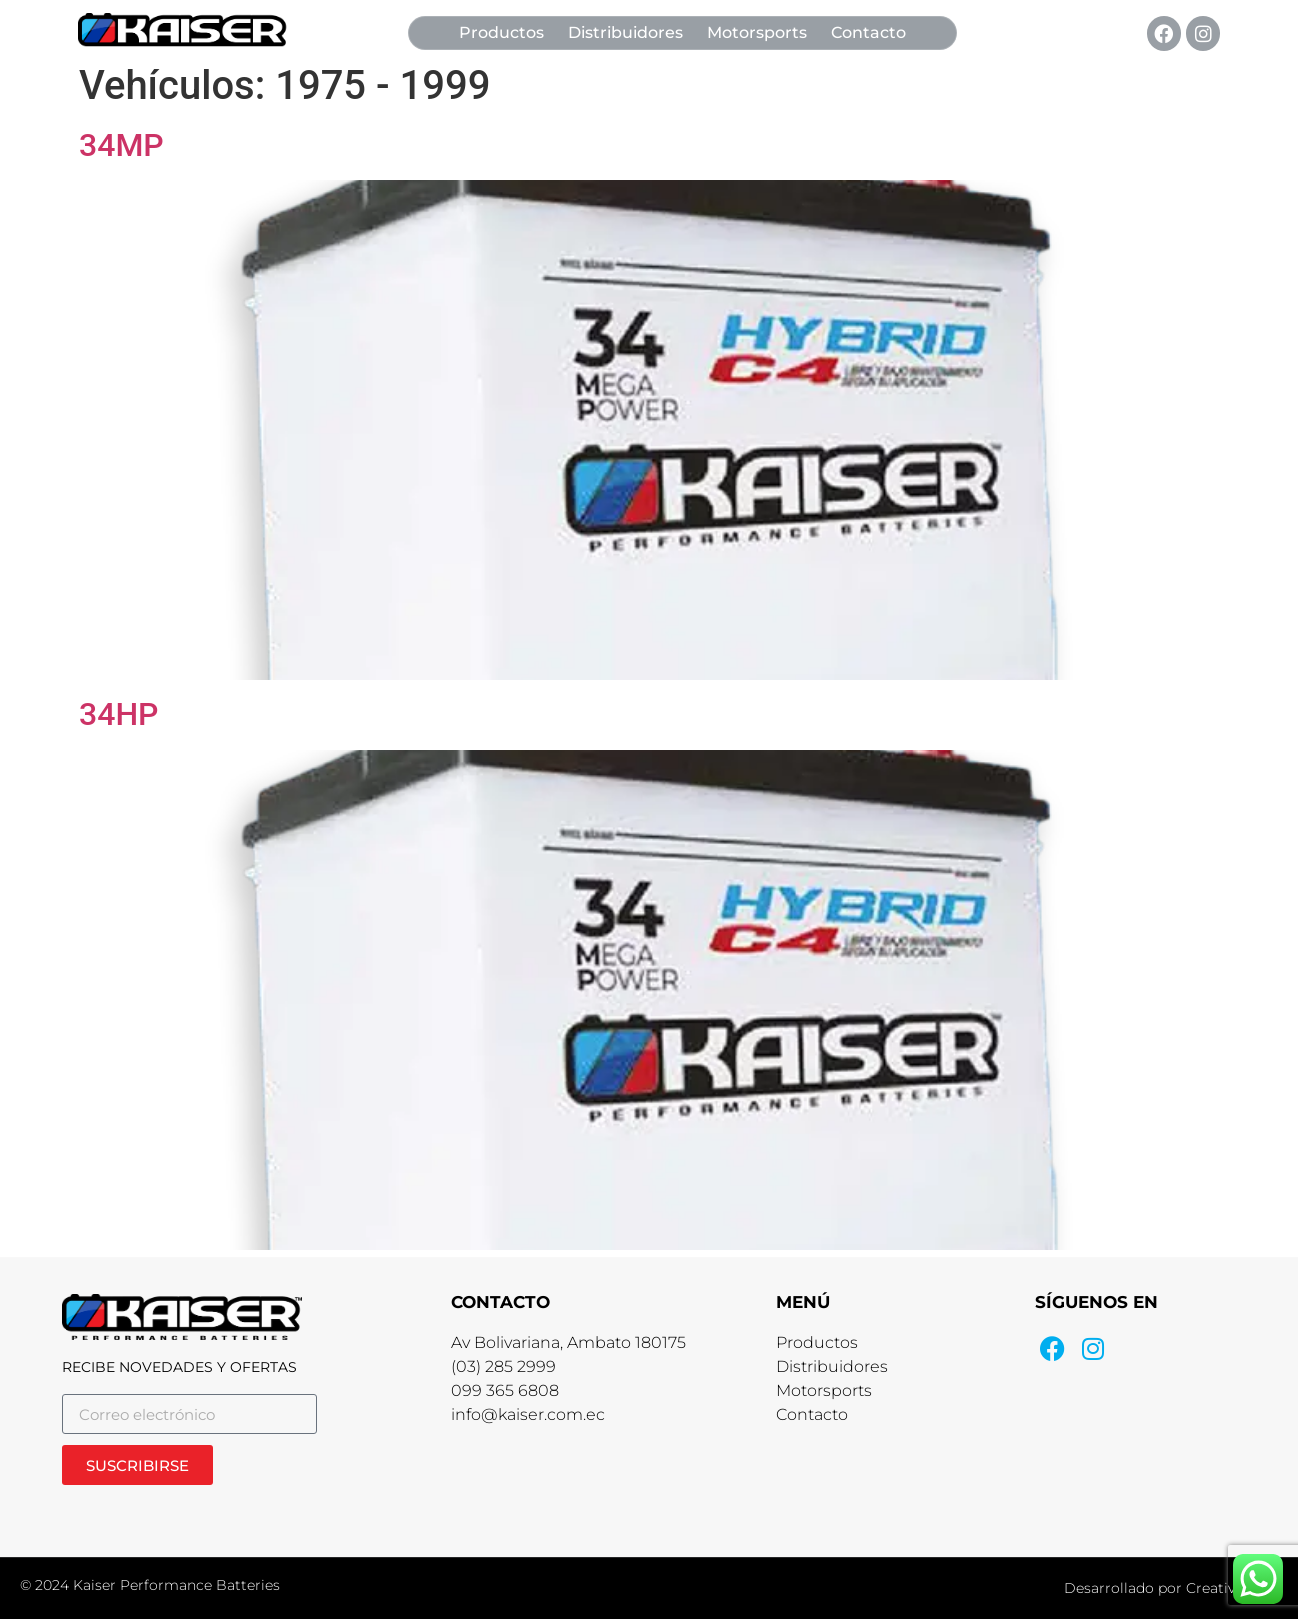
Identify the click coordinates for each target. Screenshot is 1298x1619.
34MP (121, 145)
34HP (119, 714)
